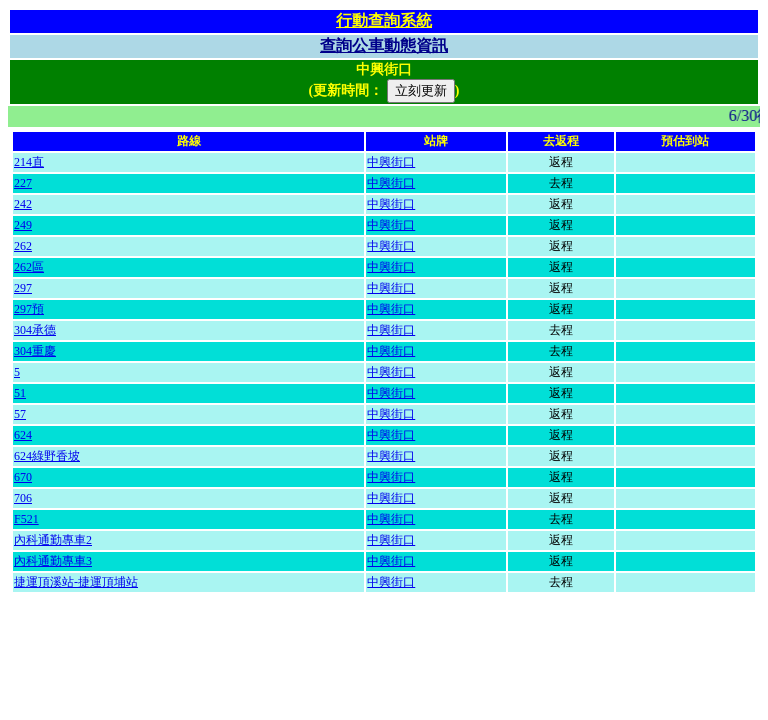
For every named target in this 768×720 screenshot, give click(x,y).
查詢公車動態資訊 (384, 45)
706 (23, 498)
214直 (29, 162)
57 (20, 414)
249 (23, 225)
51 (20, 393)
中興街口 (391, 162)
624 (23, 435)
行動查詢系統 (384, 20)
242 (23, 204)
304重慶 (35, 351)
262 (23, 246)
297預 (29, 309)
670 (23, 477)
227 (23, 183)
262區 (29, 267)
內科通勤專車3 (53, 561)
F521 (26, 519)
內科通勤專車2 (53, 540)
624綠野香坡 (47, 456)
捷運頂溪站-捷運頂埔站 (76, 582)
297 (23, 288)
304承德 (35, 330)
